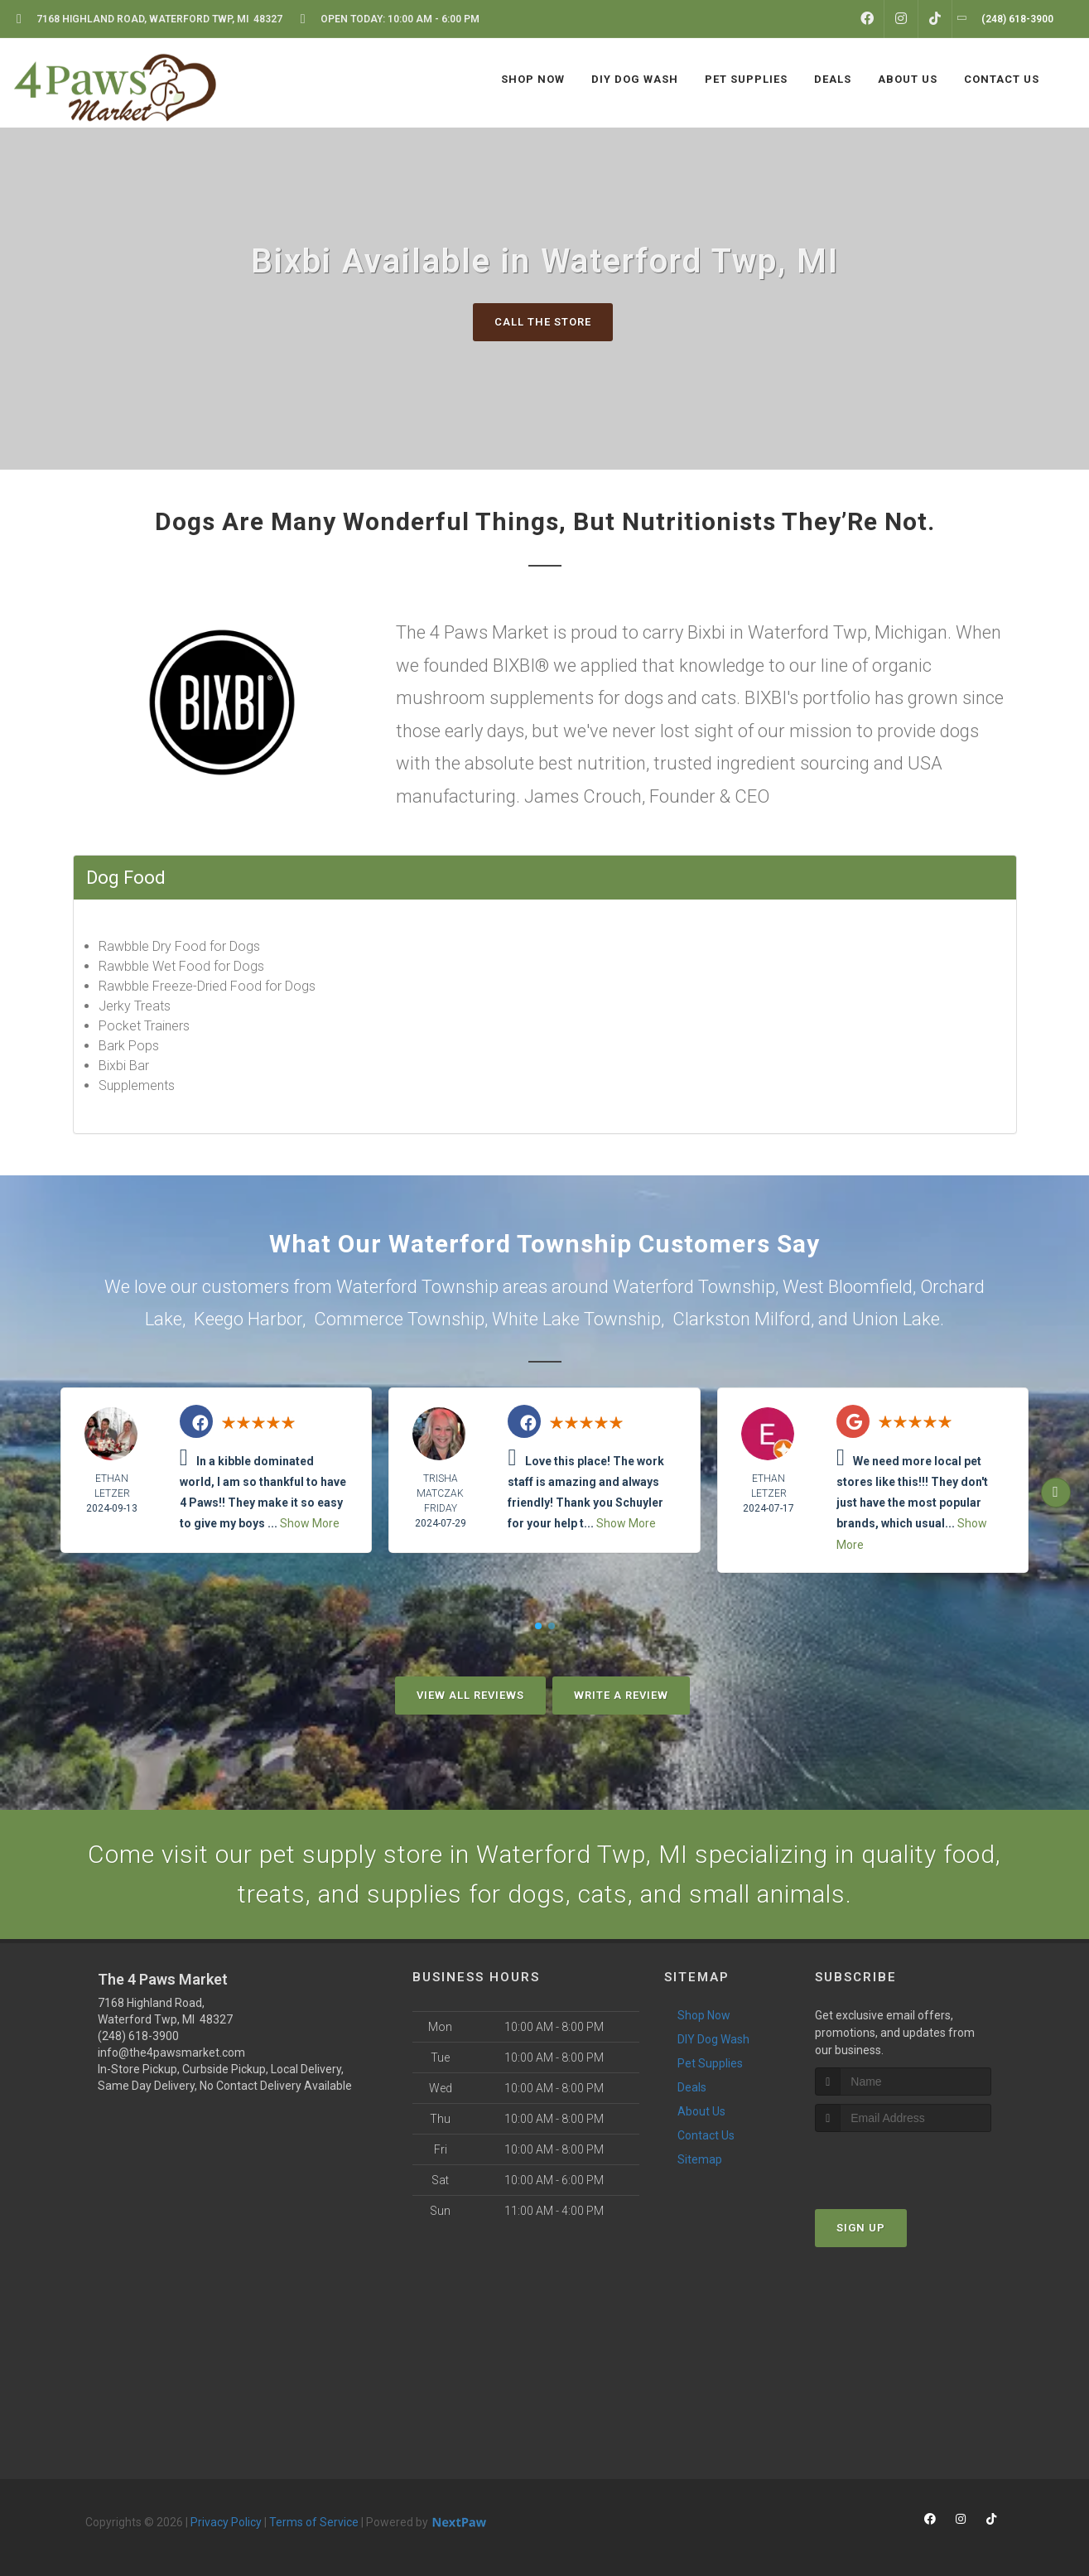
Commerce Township (399, 1319)
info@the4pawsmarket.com (171, 2052)
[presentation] (903, 2163)
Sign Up (860, 2227)
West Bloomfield (848, 1286)
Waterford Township (694, 1286)
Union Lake (896, 1319)
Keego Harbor (248, 1319)
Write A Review (621, 1695)
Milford (782, 1319)
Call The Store (542, 322)
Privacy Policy (226, 2522)
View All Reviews (470, 1695)
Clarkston (711, 1319)
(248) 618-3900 (138, 2036)
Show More (310, 1523)
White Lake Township (576, 1319)
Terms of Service (314, 2522)
